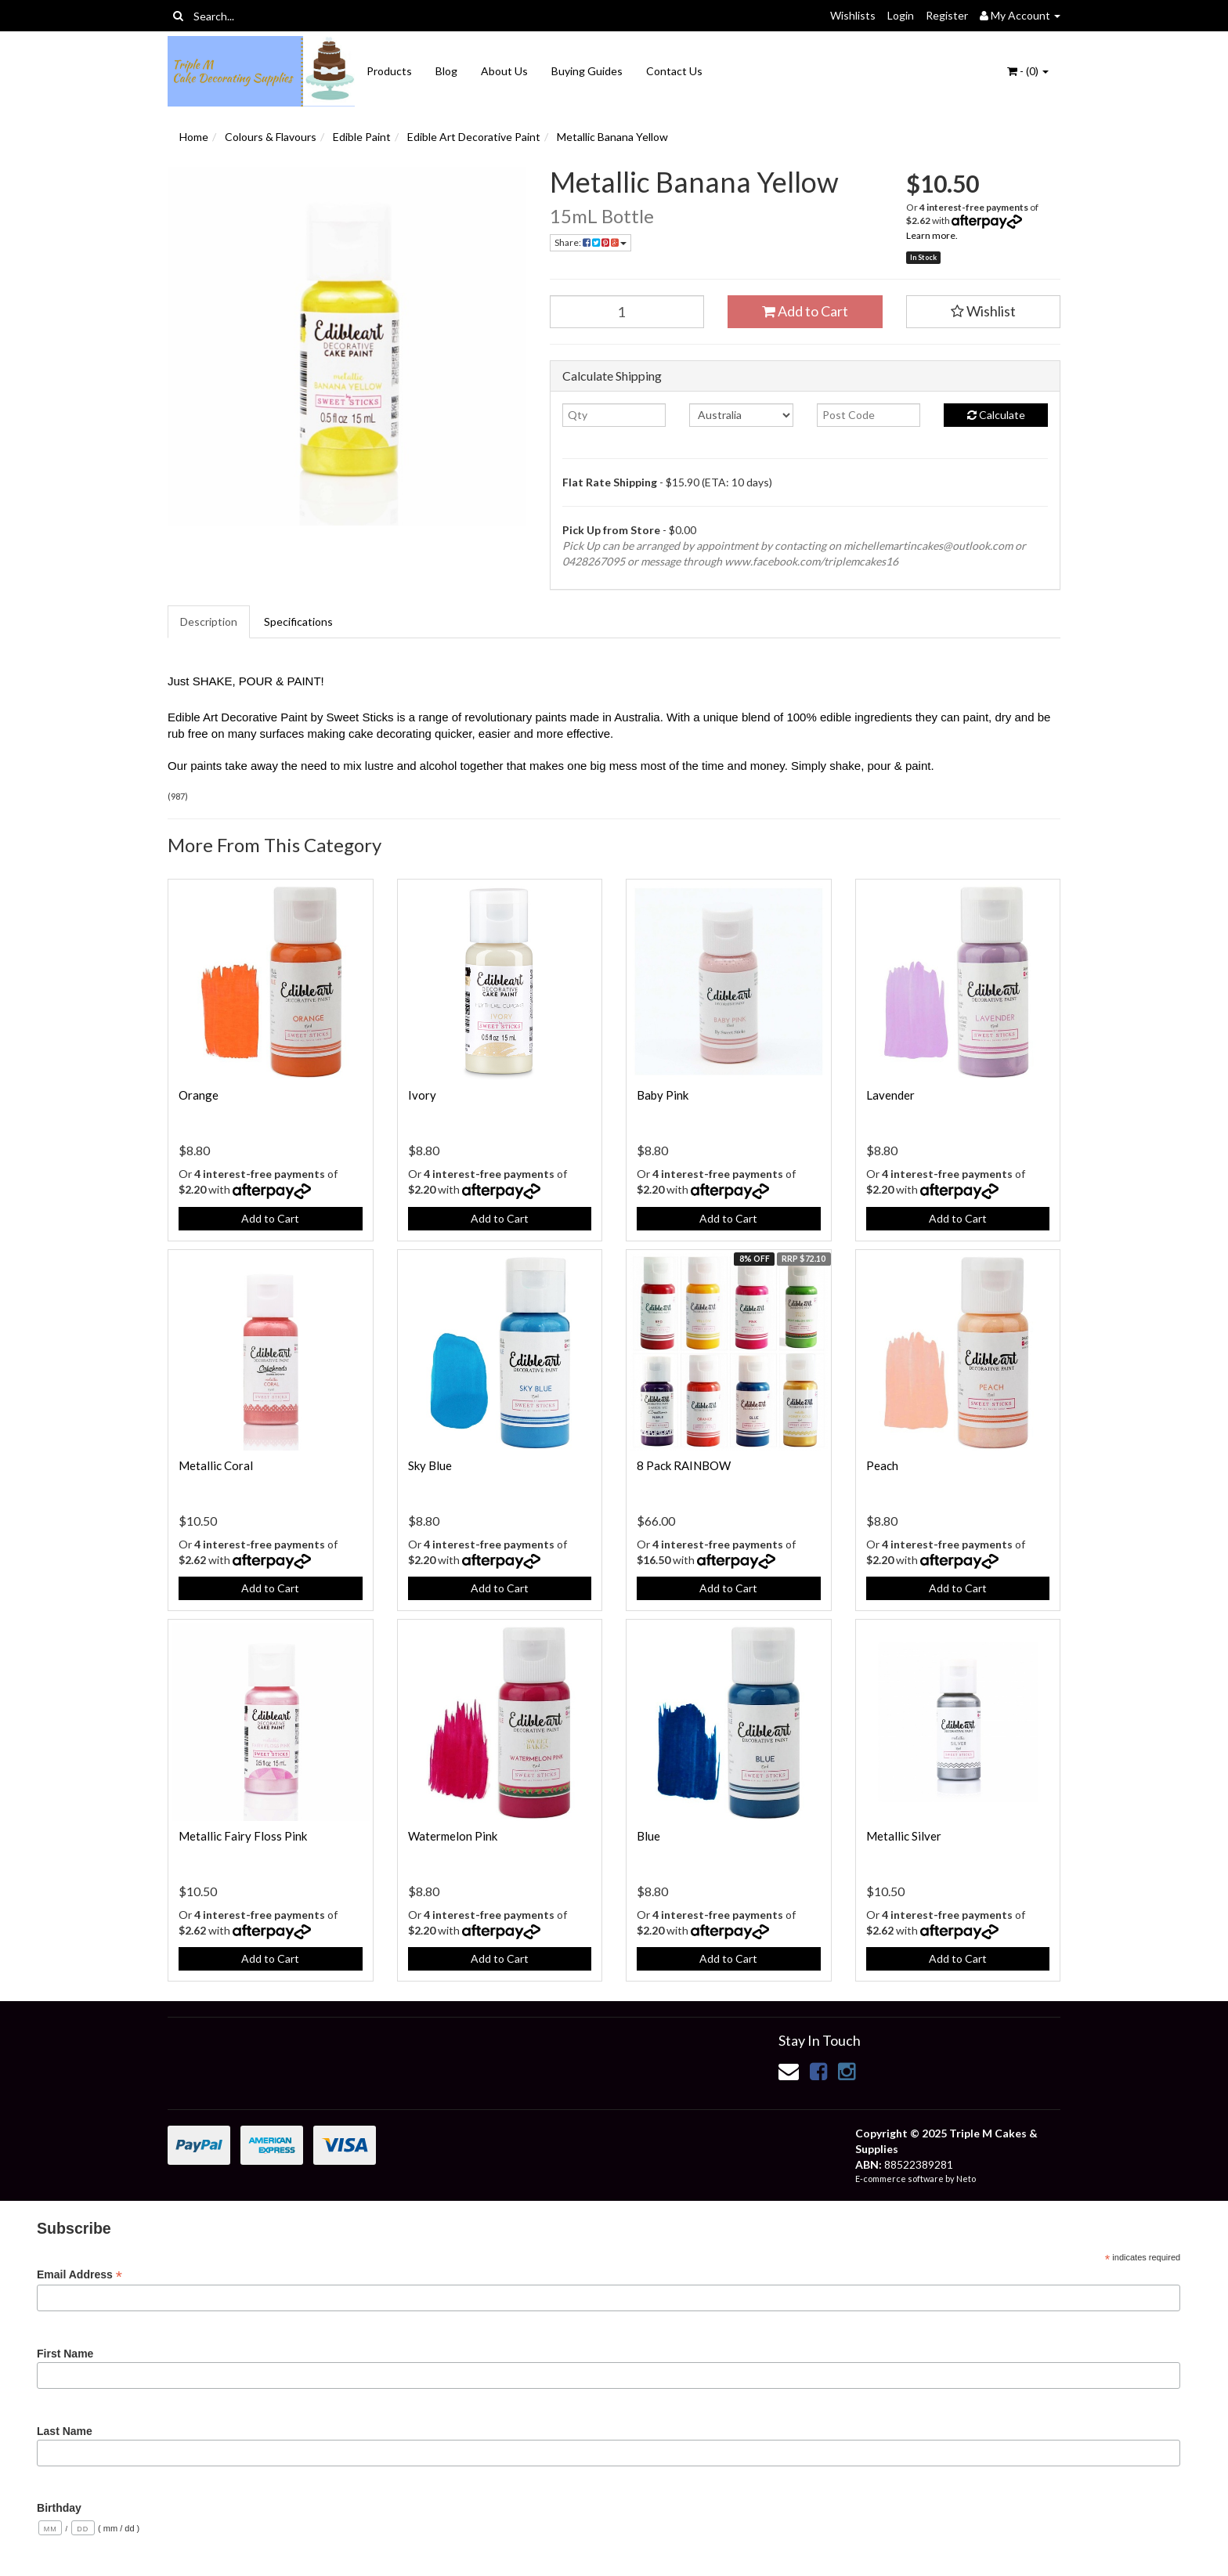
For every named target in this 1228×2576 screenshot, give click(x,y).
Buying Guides (587, 71)
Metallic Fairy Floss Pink (243, 1836)
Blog (446, 71)
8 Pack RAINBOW (684, 1465)
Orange (199, 1095)
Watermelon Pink (452, 1836)
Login (900, 15)
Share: (590, 242)
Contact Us (674, 71)
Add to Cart (805, 311)
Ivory (422, 1095)
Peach (882, 1465)
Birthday (59, 2508)
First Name (65, 2353)
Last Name (64, 2431)
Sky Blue (430, 1465)
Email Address (79, 2274)
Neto (966, 2178)
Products (389, 71)
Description (208, 621)
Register (947, 15)
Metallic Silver (903, 1836)
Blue (648, 1836)
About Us (504, 71)
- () (1028, 71)
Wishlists (853, 15)
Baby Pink (662, 1095)
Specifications (298, 621)
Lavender (890, 1095)
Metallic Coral (216, 1465)
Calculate (996, 414)
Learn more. (932, 235)
